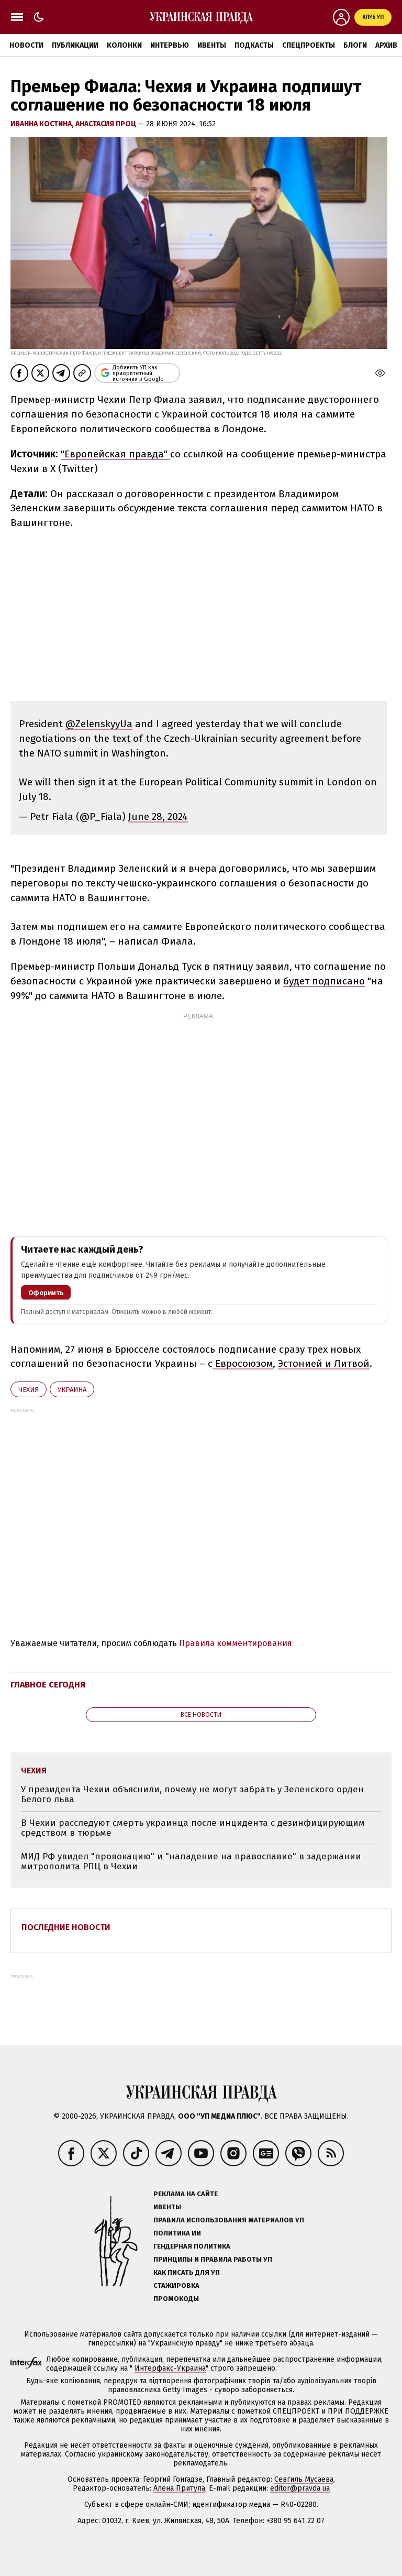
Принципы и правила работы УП (212, 2259)
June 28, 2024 (158, 816)
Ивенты (211, 45)
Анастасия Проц (106, 123)
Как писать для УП (186, 2272)
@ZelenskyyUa (98, 724)
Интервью (169, 45)
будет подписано (324, 981)
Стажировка (176, 2285)
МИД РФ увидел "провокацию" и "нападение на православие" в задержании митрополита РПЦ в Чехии (191, 1861)
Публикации (75, 45)
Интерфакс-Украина (170, 2368)
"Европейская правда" (115, 454)
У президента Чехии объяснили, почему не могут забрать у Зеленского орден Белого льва (192, 1794)
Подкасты (254, 45)
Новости (26, 45)
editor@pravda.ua (300, 2488)
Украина (72, 1390)
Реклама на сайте (185, 2194)
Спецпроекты (308, 45)
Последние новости (65, 1927)
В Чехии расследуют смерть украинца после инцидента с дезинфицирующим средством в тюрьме (193, 1828)
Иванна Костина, (42, 123)
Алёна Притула (179, 2488)
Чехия (28, 1390)
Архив (386, 45)
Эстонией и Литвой (324, 1363)
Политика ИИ (177, 2233)
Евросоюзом (243, 1363)
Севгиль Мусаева (303, 2479)
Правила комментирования (235, 1643)
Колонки (124, 45)
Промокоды (176, 2299)
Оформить (45, 1293)
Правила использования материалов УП (228, 2220)
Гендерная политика (191, 2246)
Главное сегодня (47, 1685)
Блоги (355, 45)
